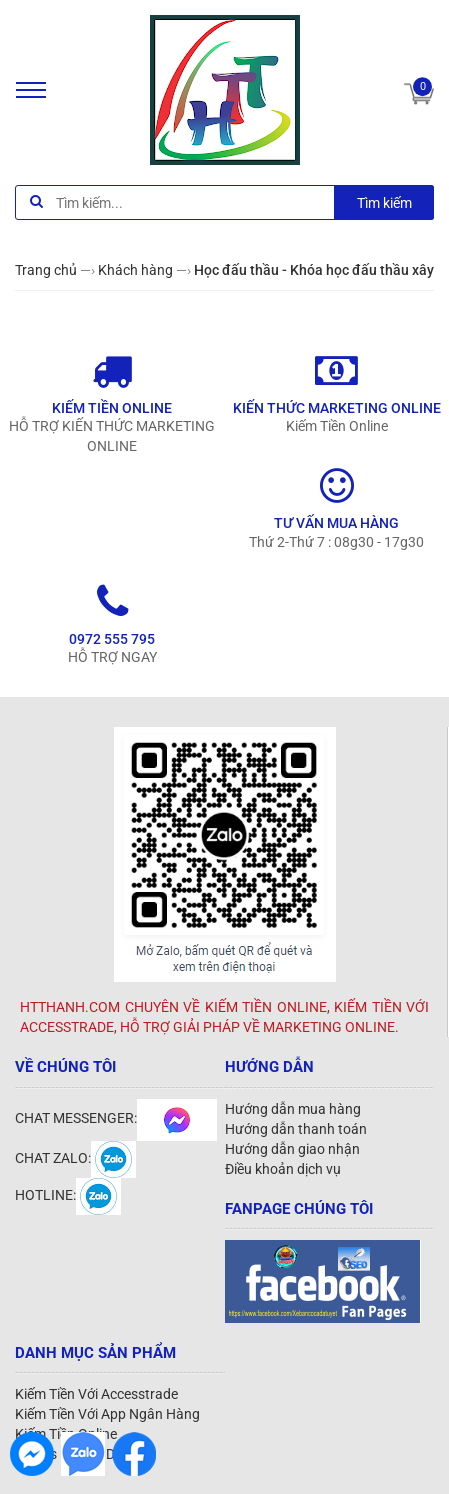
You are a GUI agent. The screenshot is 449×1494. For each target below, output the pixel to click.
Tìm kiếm (384, 203)
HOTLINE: (68, 1195)
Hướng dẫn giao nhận (292, 1149)
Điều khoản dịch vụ (283, 1169)
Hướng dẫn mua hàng (293, 1109)
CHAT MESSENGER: (116, 1118)
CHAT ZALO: (75, 1158)
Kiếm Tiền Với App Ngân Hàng (107, 1414)
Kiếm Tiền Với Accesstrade (96, 1394)
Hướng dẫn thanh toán (296, 1129)
